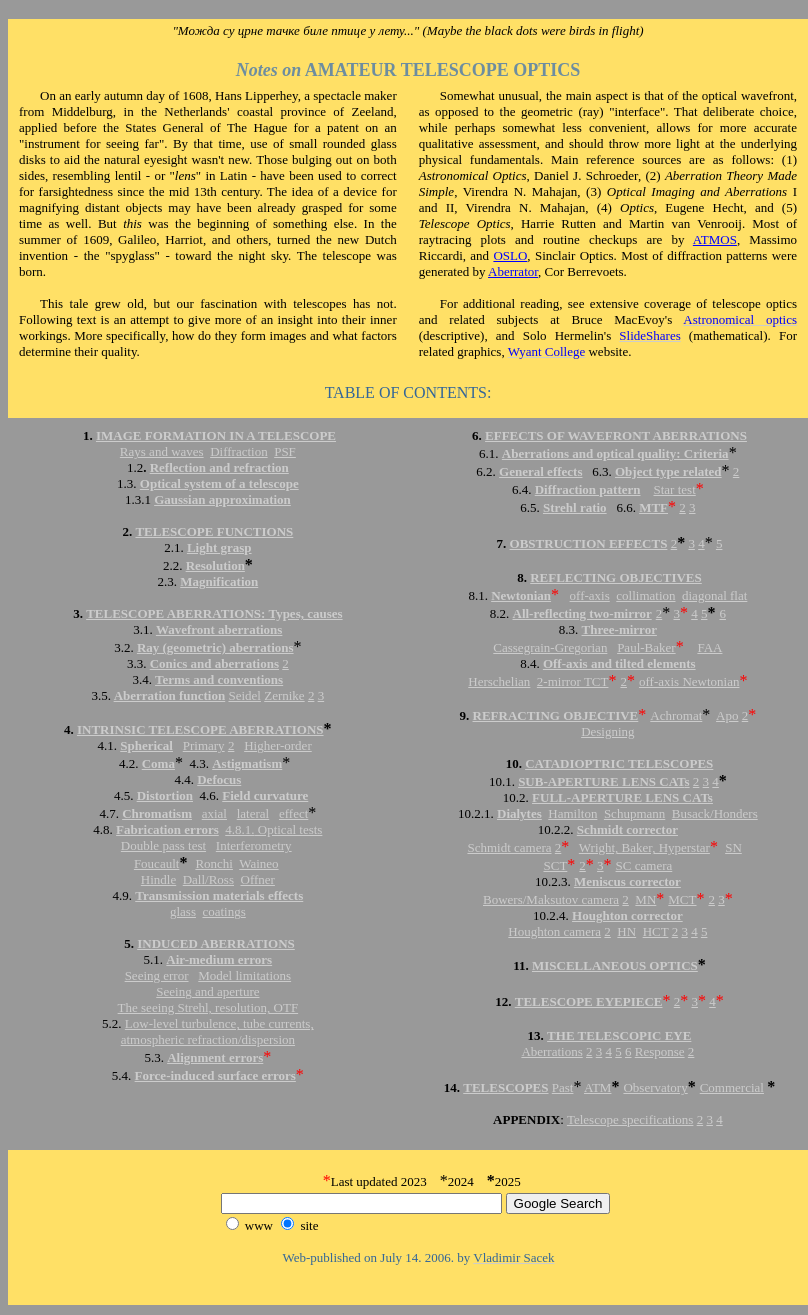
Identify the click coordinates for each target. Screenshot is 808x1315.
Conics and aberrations (214, 663)
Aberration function (170, 695)
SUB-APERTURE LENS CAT (601, 781)
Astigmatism (247, 763)
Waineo (258, 863)
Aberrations (551, 1051)
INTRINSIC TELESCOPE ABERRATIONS (200, 729)
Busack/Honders (715, 813)
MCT (682, 899)
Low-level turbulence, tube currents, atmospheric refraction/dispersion (217, 1031)
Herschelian (499, 681)
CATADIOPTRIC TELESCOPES (619, 763)
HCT (656, 931)
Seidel (244, 695)
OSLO (510, 255)
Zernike (284, 695)
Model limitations (244, 975)
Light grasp (219, 547)
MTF (653, 507)
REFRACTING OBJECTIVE (556, 715)
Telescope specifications (630, 1119)
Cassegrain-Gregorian (550, 647)
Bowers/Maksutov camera (551, 899)
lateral (253, 813)
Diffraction (239, 451)
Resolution (215, 565)
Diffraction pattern (588, 489)
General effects (540, 471)
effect (293, 813)
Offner (258, 879)
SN (733, 847)
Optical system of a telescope (219, 483)
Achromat (676, 715)
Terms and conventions (219, 679)
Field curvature (265, 795)
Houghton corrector (627, 915)
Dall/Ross (208, 879)
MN (645, 899)
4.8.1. (239, 829)
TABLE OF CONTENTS (406, 392)
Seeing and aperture (207, 991)
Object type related (668, 471)
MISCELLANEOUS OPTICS (615, 965)
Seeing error (157, 975)
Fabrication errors (167, 829)
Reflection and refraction (219, 467)
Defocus (219, 779)
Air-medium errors (219, 959)
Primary (204, 745)
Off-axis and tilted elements (619, 663)
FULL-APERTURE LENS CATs (622, 797)
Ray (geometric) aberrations (215, 647)
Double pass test (163, 845)
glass (183, 911)
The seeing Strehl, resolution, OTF (208, 1007)
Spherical (146, 745)
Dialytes (519, 813)
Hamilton (572, 813)
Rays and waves (162, 451)
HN (626, 931)
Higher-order (278, 745)
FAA (709, 647)
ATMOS (715, 239)
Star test (675, 489)
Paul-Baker (646, 647)
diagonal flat (714, 595)
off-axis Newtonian (689, 681)
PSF (285, 451)
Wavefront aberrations (219, 629)
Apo (727, 715)
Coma (158, 763)
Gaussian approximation (222, 499)
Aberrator (513, 271)
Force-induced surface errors (215, 1075)
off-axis (590, 595)
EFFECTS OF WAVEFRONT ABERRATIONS (616, 435)
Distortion (165, 795)
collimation (645, 595)
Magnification (219, 581)
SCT (555, 865)
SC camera (644, 865)
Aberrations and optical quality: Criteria (615, 453)
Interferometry (254, 845)
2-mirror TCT (573, 681)
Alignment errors (215, 1057)
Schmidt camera (509, 847)
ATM (597, 1087)
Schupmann (634, 813)
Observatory (655, 1087)
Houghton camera (554, 931)
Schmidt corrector (627, 829)
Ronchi (214, 863)
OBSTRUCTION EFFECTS (589, 543)
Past (563, 1087)
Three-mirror (619, 629)
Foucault (157, 863)
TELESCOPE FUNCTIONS (214, 531)
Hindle (158, 879)
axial (214, 813)
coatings (223, 911)
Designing (607, 731)
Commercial (732, 1087)
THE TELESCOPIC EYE (619, 1035)
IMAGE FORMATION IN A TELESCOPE (216, 435)
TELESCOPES (505, 1087)
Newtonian (521, 595)
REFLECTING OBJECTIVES (616, 577)
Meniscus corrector (627, 881)
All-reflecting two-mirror (582, 613)
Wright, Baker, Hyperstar (644, 847)
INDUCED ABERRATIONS (216, 943)
